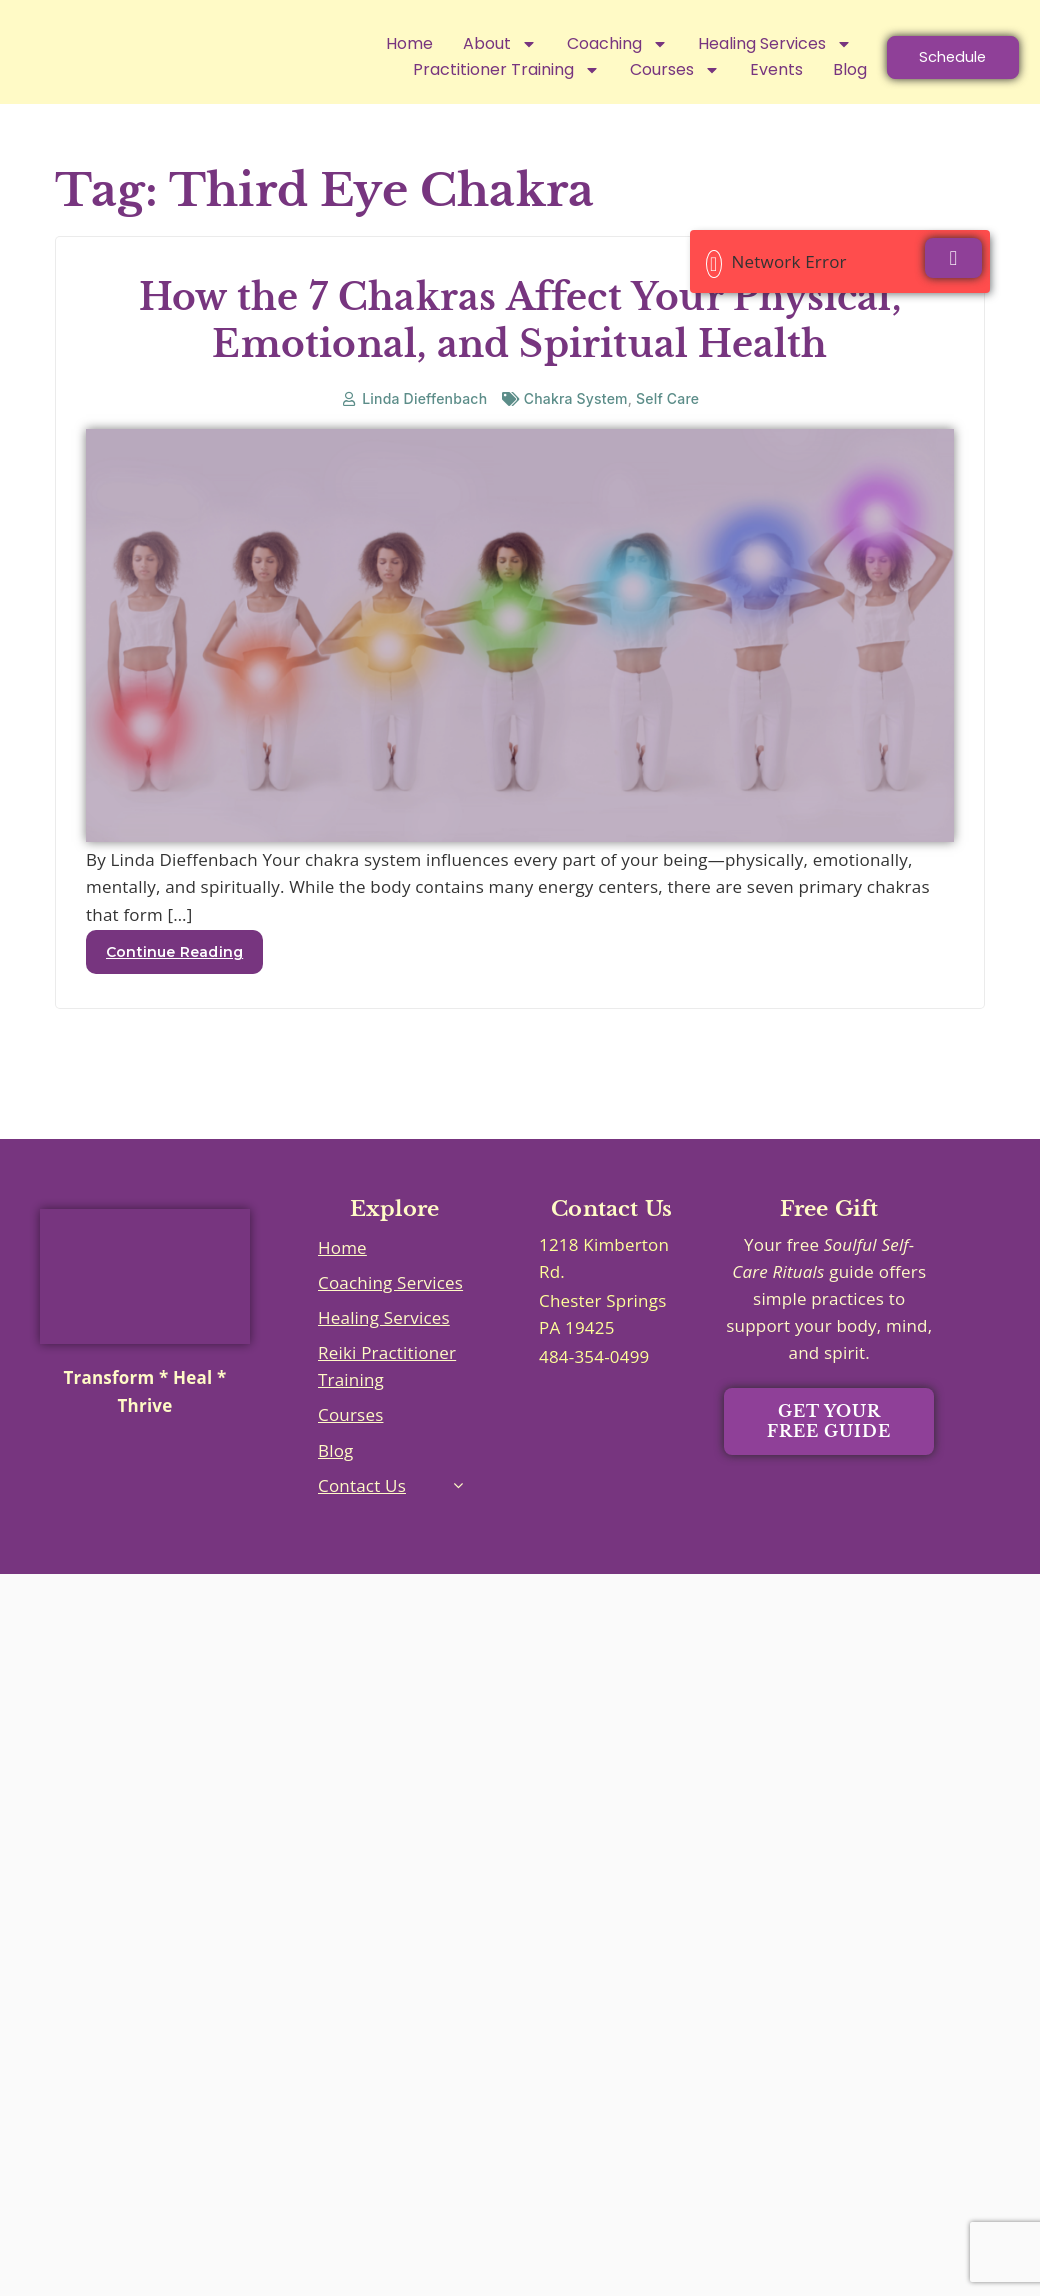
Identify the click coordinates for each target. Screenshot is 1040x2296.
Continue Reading (174, 980)
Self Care (667, 426)
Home (377, 43)
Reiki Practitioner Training (387, 1394)
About (468, 44)
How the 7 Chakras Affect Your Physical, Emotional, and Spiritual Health (520, 349)
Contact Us (362, 1513)
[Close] (953, 258)
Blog (336, 1478)
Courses (350, 1442)
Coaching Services (390, 1310)
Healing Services (743, 44)
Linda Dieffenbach (424, 426)
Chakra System (576, 426)
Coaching (585, 44)
